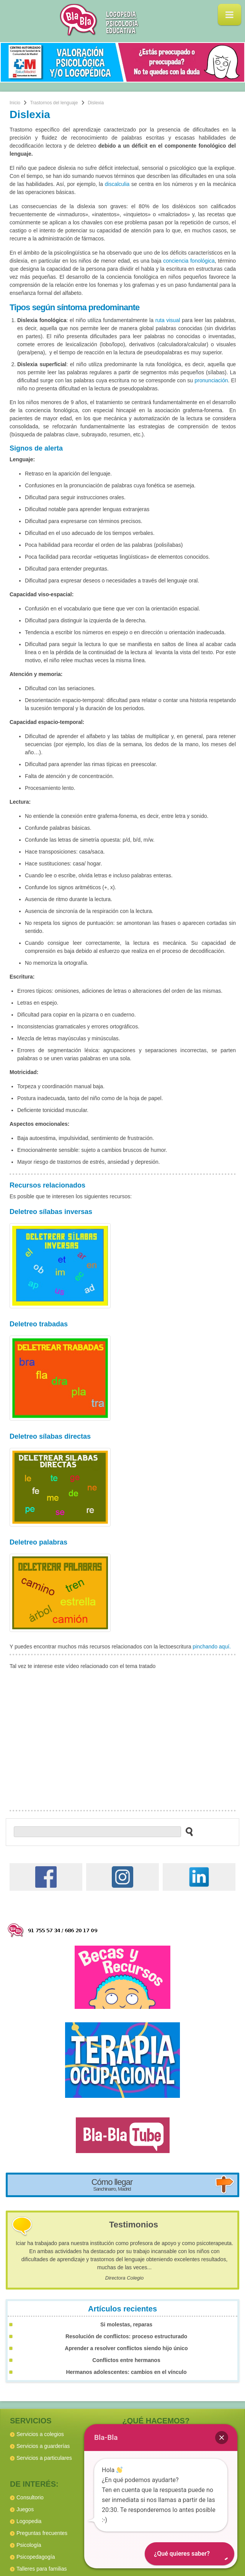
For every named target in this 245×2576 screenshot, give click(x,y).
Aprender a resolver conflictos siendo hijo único (126, 2348)
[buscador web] (97, 1831)
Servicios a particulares (44, 2458)
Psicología (28, 2545)
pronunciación (211, 380)
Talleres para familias (41, 2569)
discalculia (117, 184)
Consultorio (30, 2497)
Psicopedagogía (35, 2557)
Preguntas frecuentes (41, 2533)
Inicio (15, 102)
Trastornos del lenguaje (54, 102)
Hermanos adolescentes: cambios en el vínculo (126, 2372)
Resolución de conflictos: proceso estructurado (126, 2336)
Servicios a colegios (40, 2434)
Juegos (25, 2509)
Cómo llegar (112, 2184)
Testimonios (133, 2224)
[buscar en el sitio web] (187, 1831)
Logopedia (28, 2521)
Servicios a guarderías (43, 2446)
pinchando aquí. (212, 1646)
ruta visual (167, 320)
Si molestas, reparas (126, 2324)
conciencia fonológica (189, 261)
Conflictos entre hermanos (126, 2360)
